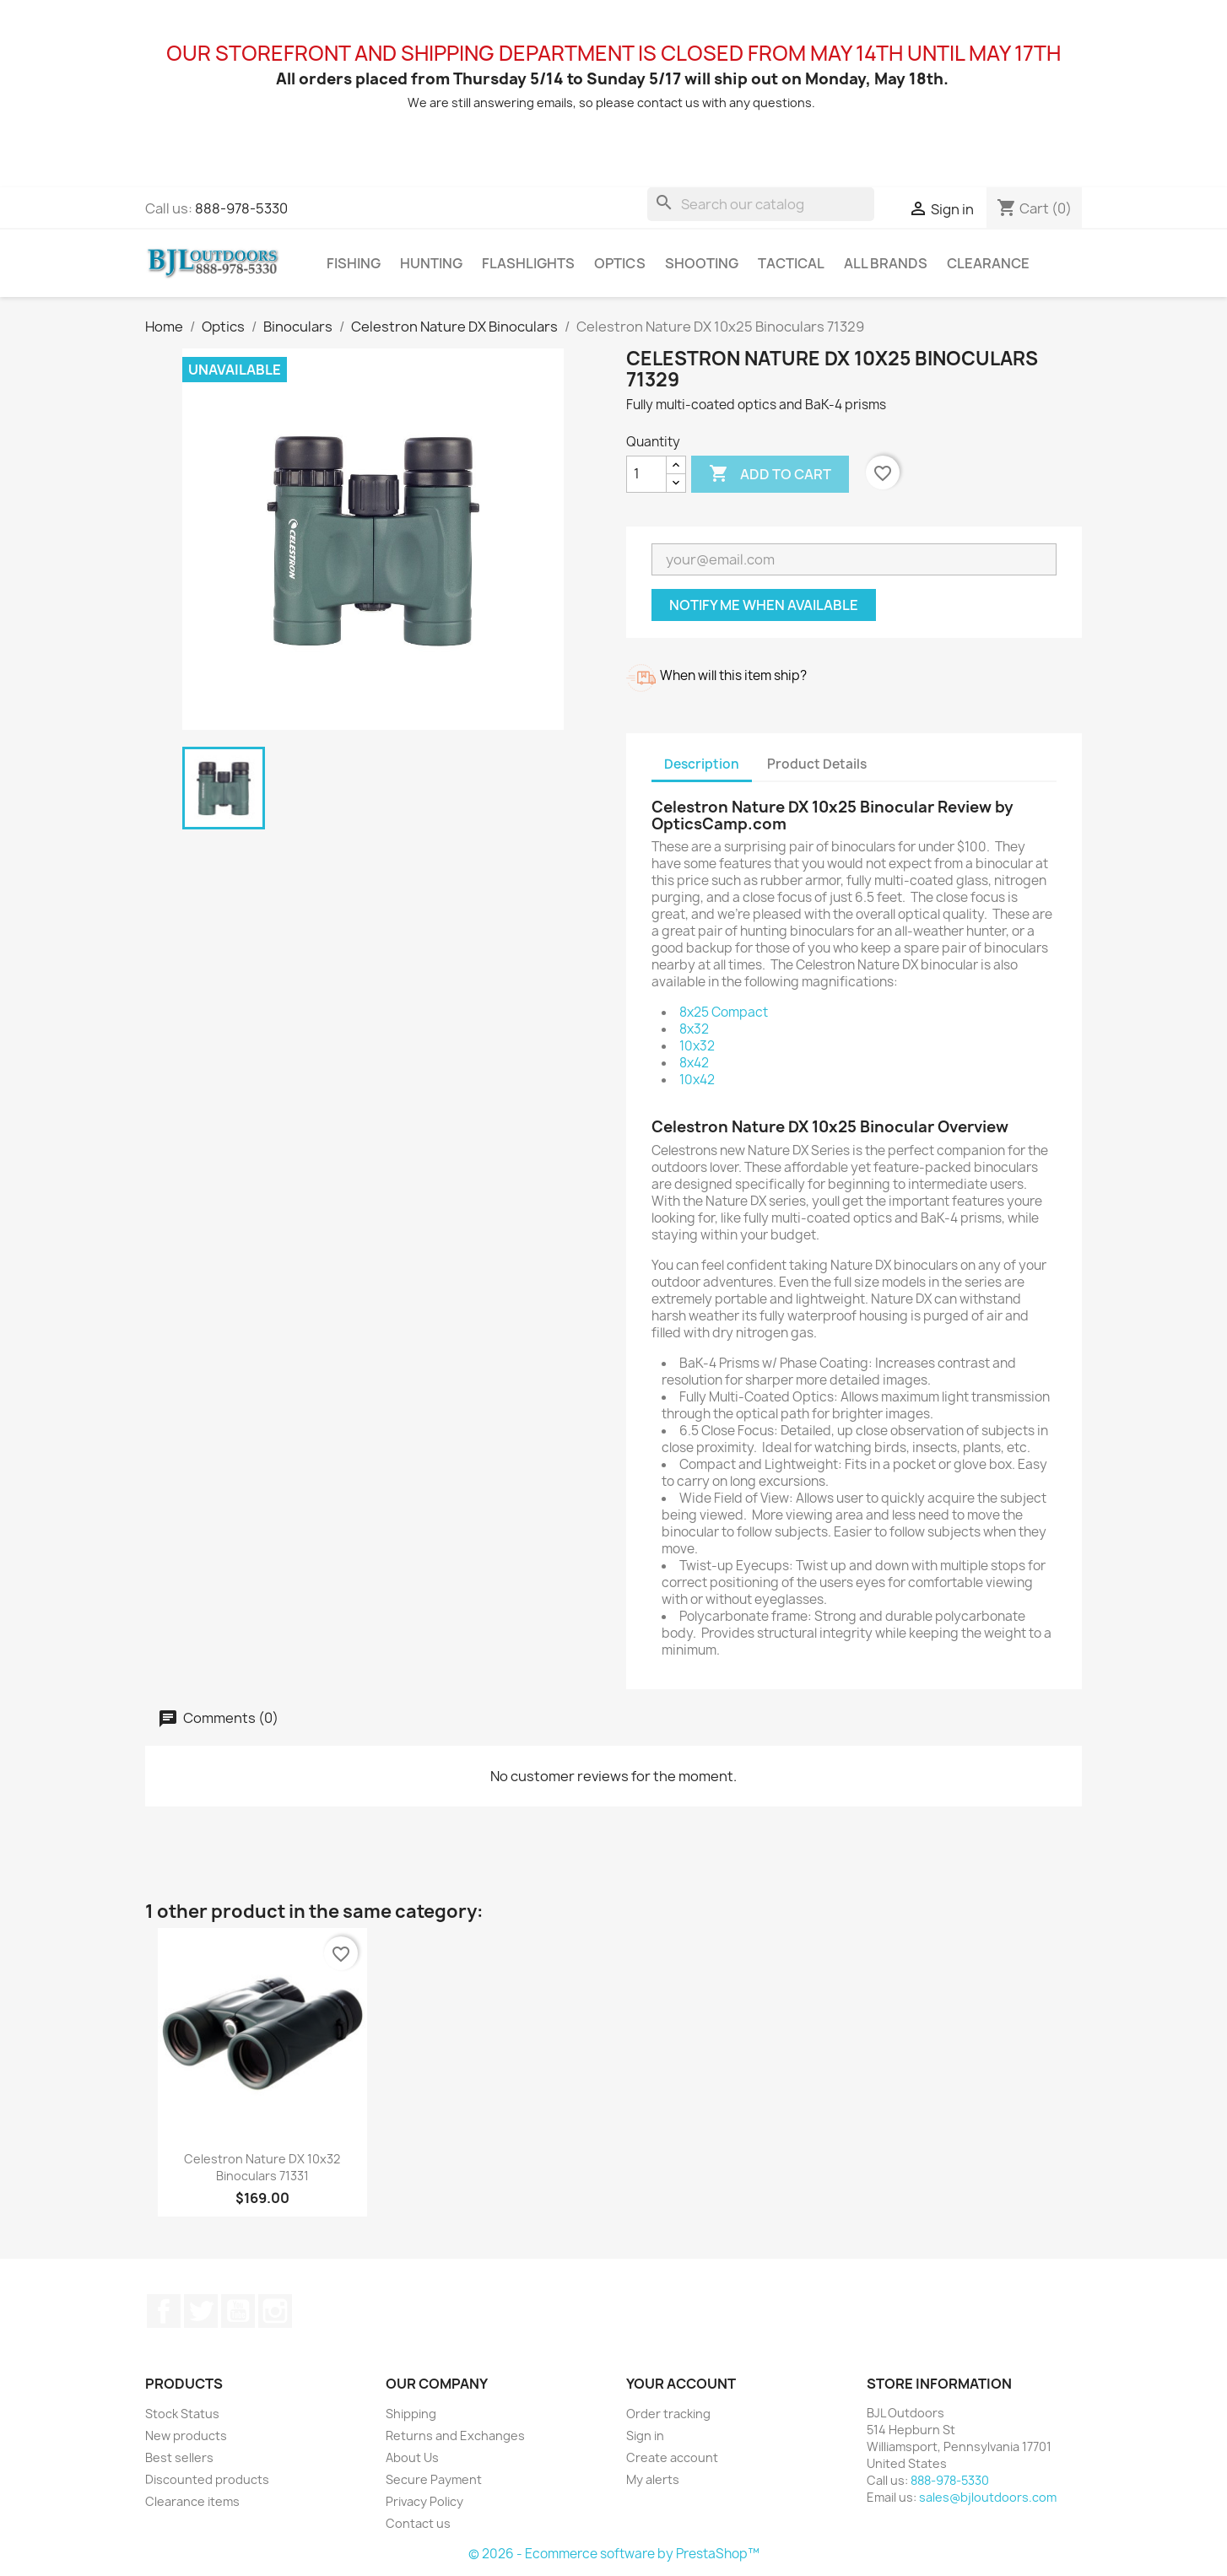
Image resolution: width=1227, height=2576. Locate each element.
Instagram (275, 2311)
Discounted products (207, 2479)
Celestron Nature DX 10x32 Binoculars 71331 (262, 2167)
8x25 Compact (723, 1012)
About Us (412, 2457)
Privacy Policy (424, 2501)
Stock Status (182, 2414)
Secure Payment (434, 2479)
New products (186, 2435)
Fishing (354, 263)
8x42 (694, 1063)
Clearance (988, 263)
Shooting (701, 263)
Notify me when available (763, 605)
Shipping (411, 2414)
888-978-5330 (241, 208)
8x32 (694, 1029)
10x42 (697, 1079)
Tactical (791, 263)
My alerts (652, 2479)
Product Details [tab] (817, 764)
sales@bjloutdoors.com (988, 2497)
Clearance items (192, 2501)
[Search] (760, 204)
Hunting (431, 263)
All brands (885, 263)
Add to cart (770, 474)
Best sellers (179, 2457)
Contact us (418, 2523)
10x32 (697, 1046)
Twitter (201, 2311)
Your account (681, 2383)
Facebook (164, 2311)
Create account (672, 2457)
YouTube (238, 2311)
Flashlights (528, 263)
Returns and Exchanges (455, 2435)
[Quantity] (646, 474)
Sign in (645, 2435)
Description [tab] (701, 764)
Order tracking (668, 2414)
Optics (620, 263)
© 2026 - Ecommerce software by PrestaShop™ (613, 2553)
